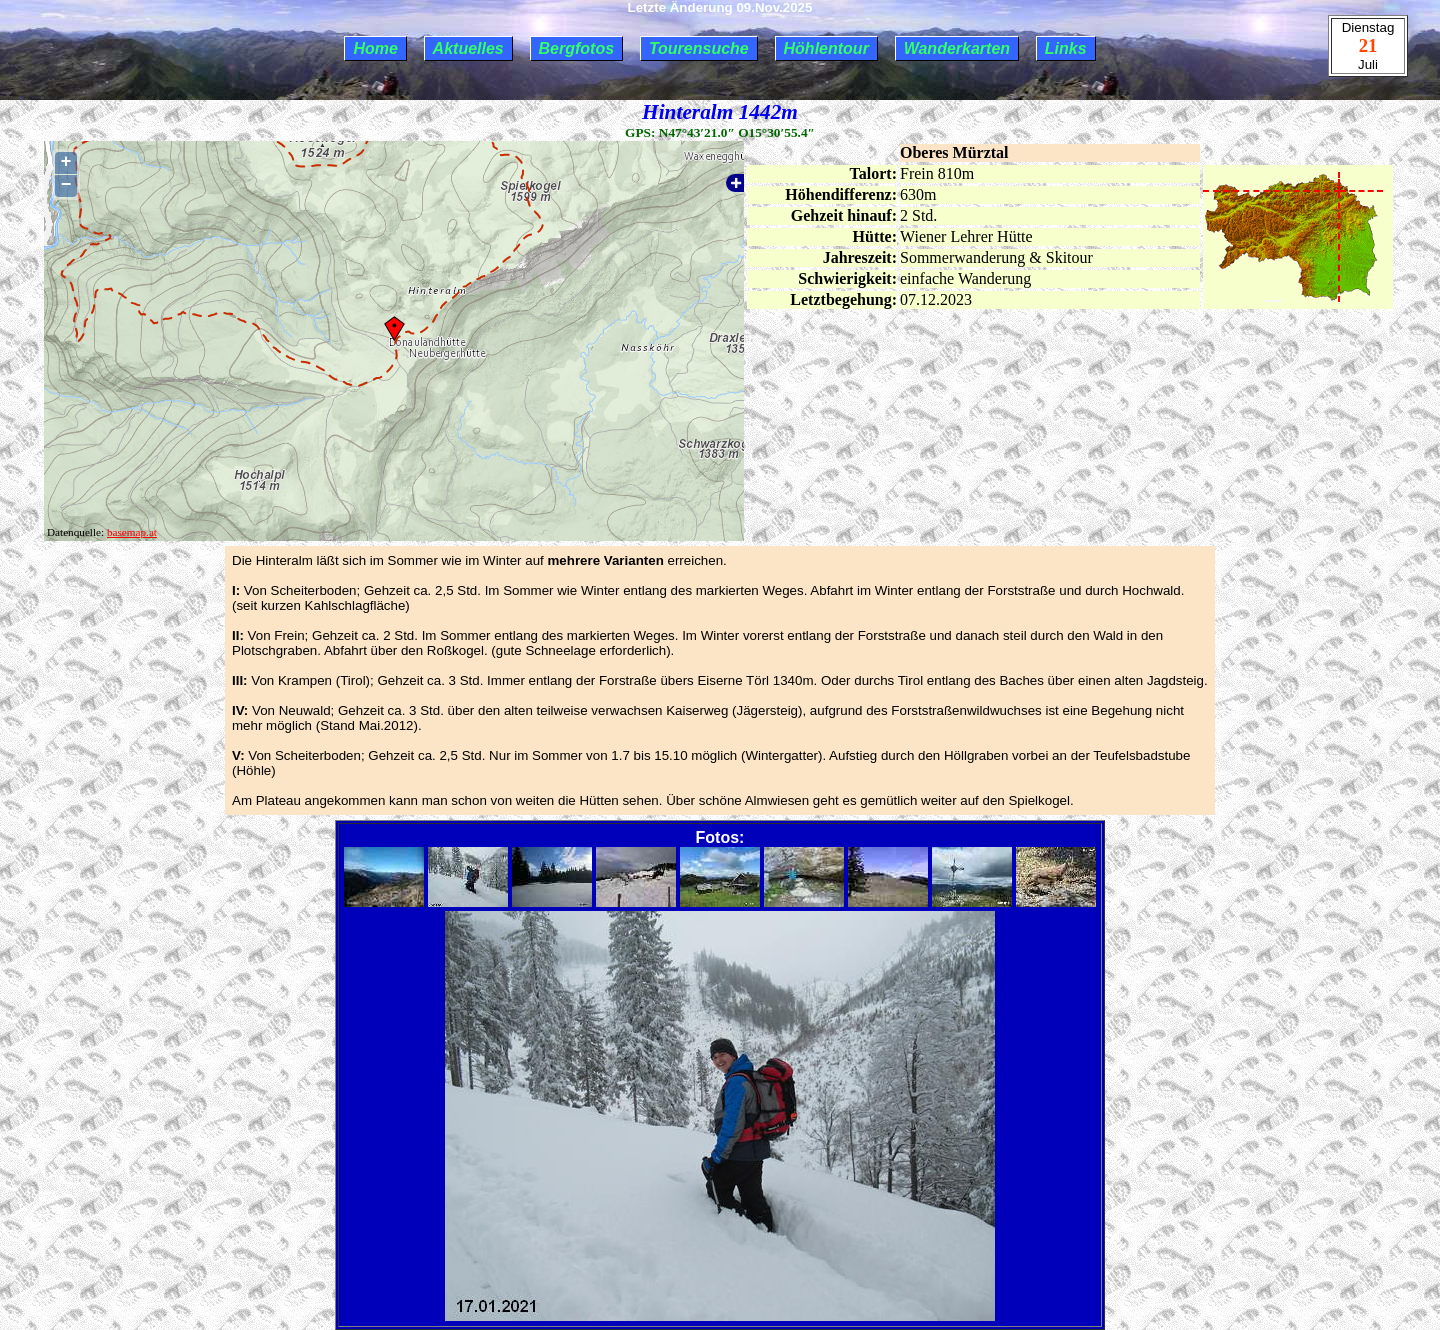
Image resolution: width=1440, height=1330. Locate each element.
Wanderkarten (957, 48)
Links (1066, 48)
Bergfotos (577, 48)
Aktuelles (468, 48)
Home (375, 48)
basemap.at (132, 532)
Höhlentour (826, 48)
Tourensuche (699, 48)
